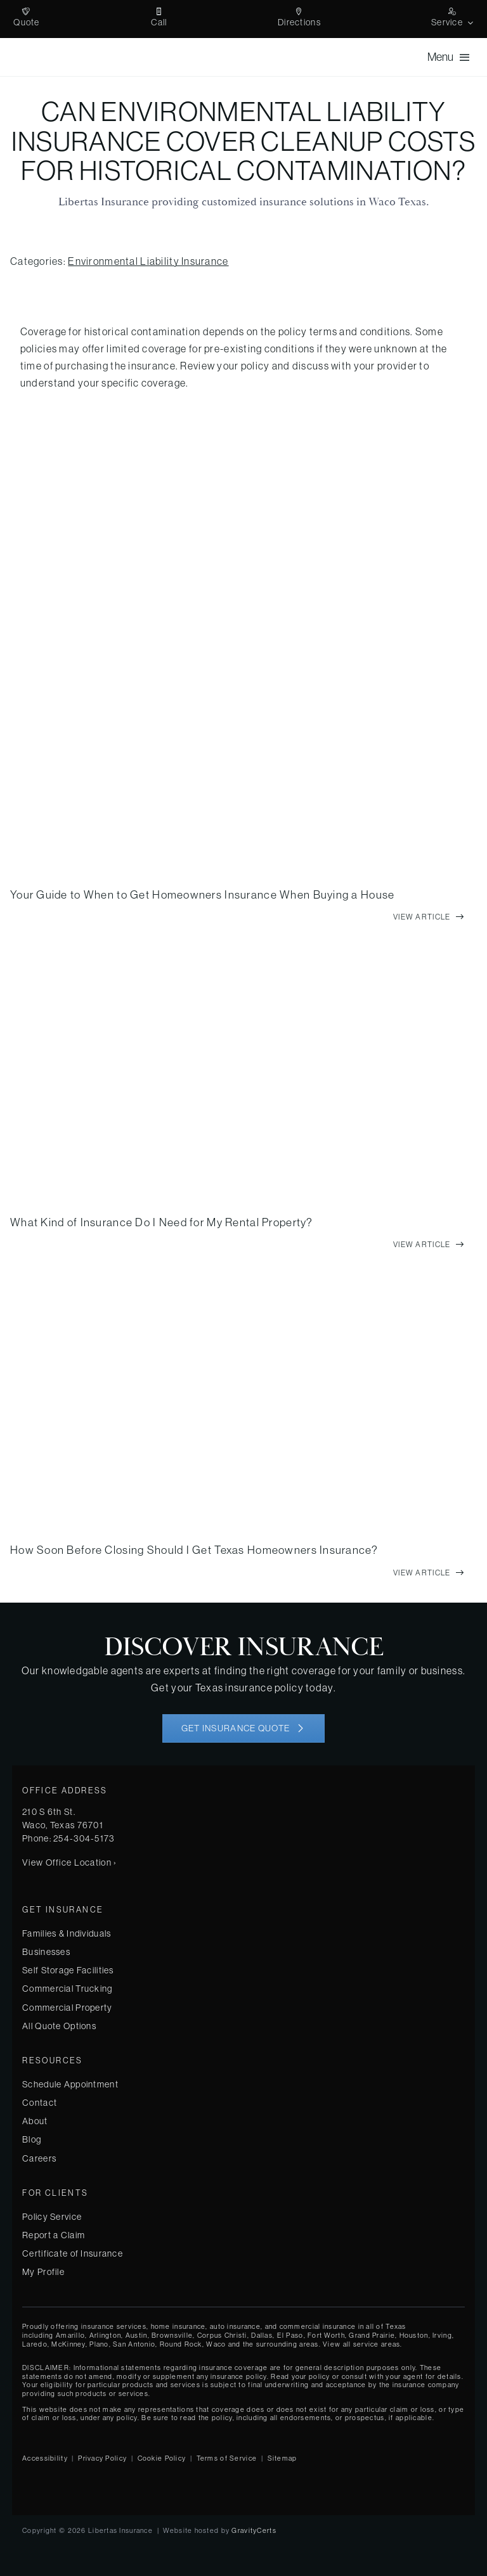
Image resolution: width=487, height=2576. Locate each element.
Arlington (105, 2335)
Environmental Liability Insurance (148, 261)
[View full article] (428, 917)
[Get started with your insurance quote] (243, 1728)
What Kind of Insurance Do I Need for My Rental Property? (161, 1222)
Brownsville (172, 2335)
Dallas (262, 2335)
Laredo (35, 2344)
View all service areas (361, 2344)
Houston (414, 2335)
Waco (216, 2344)
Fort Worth (326, 2335)
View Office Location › (69, 1862)
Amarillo (70, 2335)
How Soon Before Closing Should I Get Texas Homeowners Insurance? (194, 1550)
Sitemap (282, 2458)
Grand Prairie (372, 2335)
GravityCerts (253, 2530)
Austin (137, 2335)
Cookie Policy (162, 2458)
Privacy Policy (102, 2458)
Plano (98, 2344)
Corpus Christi (222, 2335)
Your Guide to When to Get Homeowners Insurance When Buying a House (202, 894)
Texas (396, 2326)
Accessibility (45, 2458)
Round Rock (181, 2344)
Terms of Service (227, 2458)
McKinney (68, 2344)
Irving (442, 2335)
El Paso (290, 2335)
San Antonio (134, 2344)
